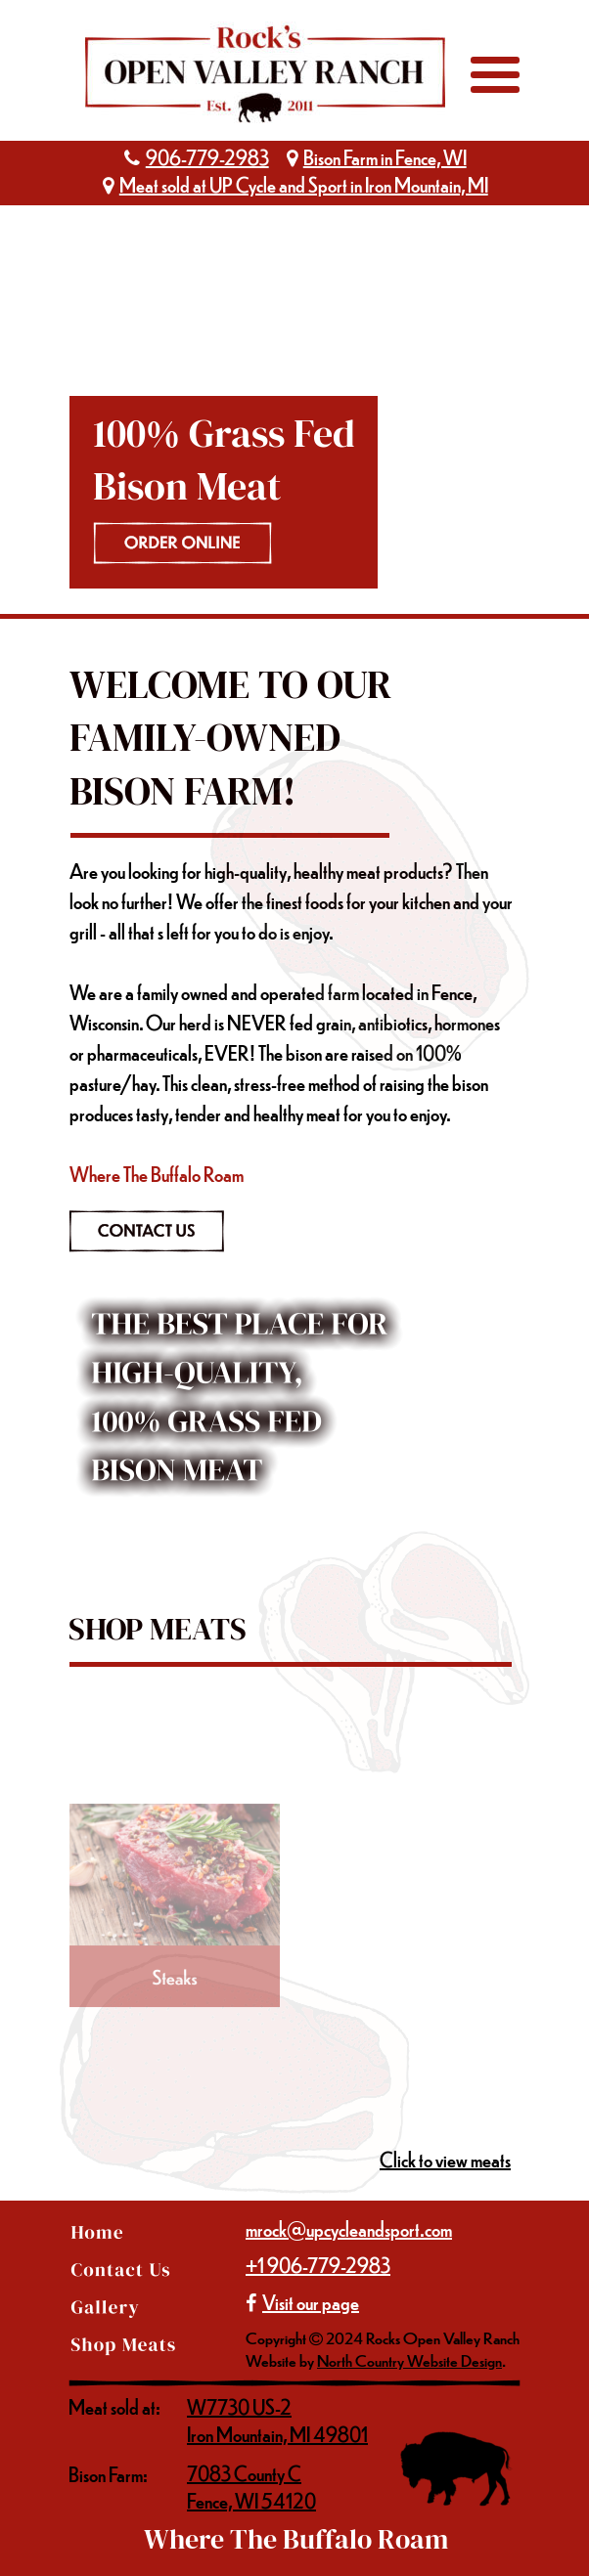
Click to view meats (445, 2159)
